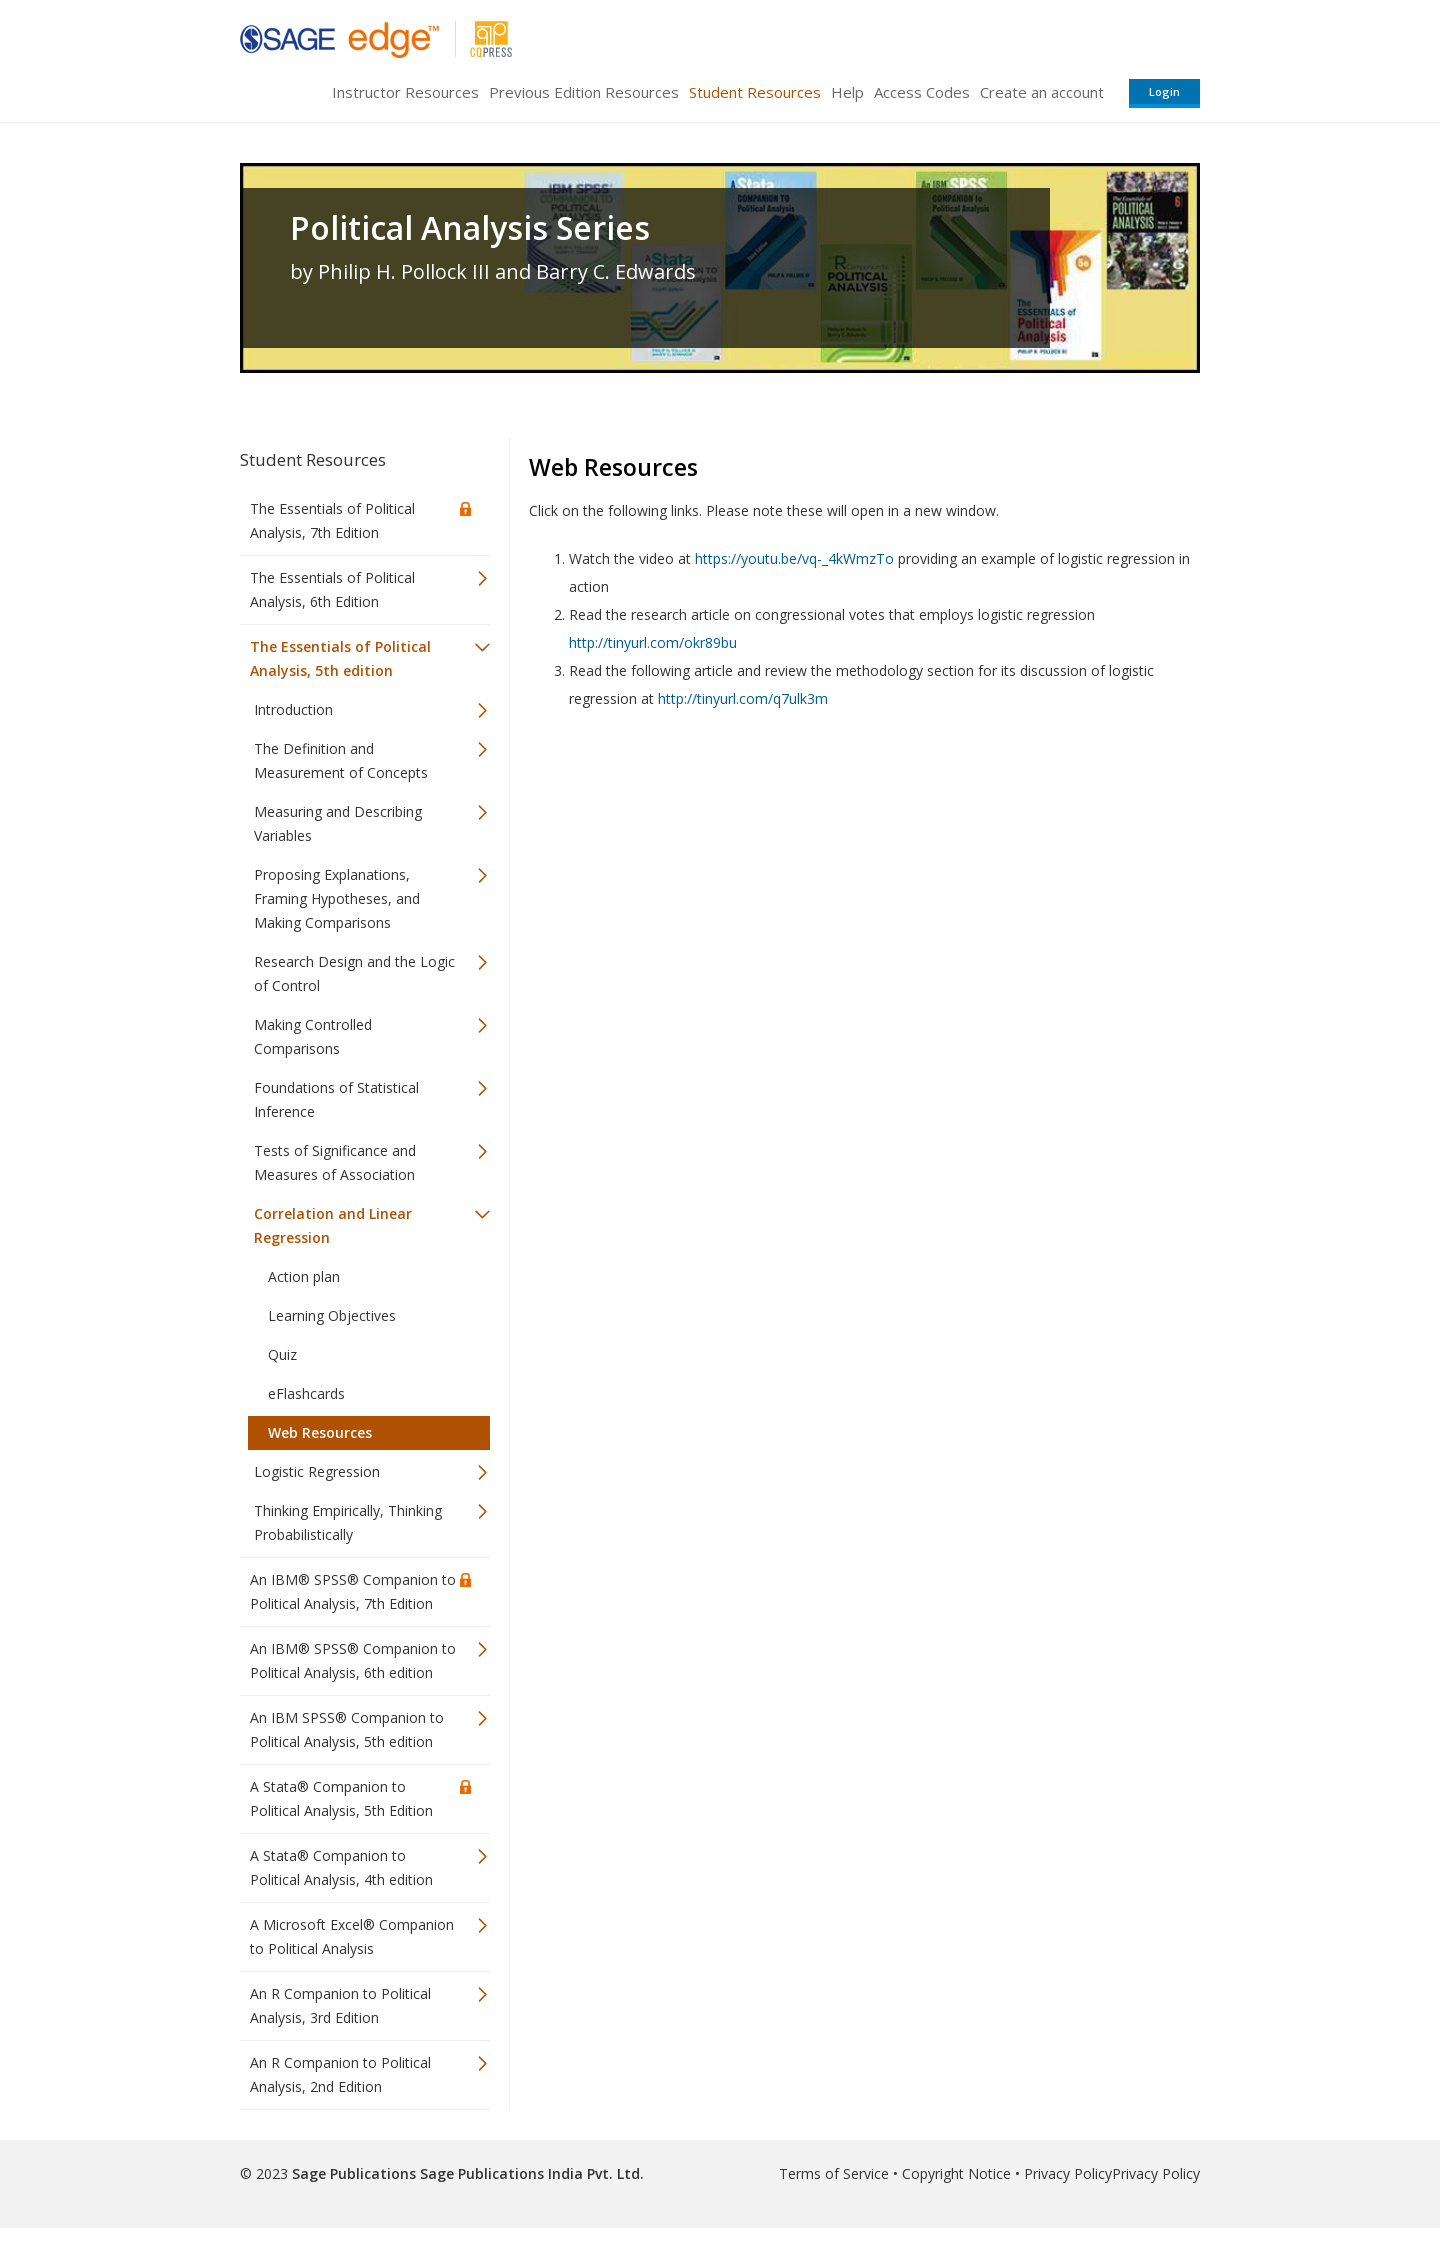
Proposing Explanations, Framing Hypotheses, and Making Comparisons (337, 898)
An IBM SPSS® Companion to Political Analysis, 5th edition (347, 1729)
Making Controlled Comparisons (313, 1036)
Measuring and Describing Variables (338, 823)
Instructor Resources (405, 92)
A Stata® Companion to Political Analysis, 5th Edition (341, 1798)
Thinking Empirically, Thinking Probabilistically (348, 1522)
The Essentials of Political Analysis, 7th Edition (332, 520)
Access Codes (922, 92)
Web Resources (320, 1432)
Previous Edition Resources (584, 92)
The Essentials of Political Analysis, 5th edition (340, 658)
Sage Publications (354, 2173)
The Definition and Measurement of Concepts (341, 760)
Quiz (282, 1354)
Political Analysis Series (470, 228)
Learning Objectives (332, 1315)
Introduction (293, 709)
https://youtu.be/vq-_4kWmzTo (794, 558)
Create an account (1042, 92)
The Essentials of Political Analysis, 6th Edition (332, 589)
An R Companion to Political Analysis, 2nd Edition (340, 2074)
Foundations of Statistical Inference (336, 1099)
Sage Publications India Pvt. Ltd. (530, 2173)
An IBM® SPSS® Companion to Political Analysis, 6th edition (353, 1660)
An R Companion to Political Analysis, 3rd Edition (340, 2005)
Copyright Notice (956, 2173)
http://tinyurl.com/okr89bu (653, 642)
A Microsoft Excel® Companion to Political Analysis (352, 1936)
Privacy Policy (1068, 2173)
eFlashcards (306, 1393)
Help (847, 92)
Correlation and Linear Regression (333, 1225)
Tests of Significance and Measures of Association (335, 1162)
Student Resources (755, 92)
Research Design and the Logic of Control (354, 973)
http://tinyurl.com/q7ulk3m (743, 698)
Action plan (304, 1276)
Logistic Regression (317, 1471)
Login (1164, 91)
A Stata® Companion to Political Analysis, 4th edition (341, 1867)
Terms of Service (834, 2173)
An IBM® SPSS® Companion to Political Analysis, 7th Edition (353, 1591)
